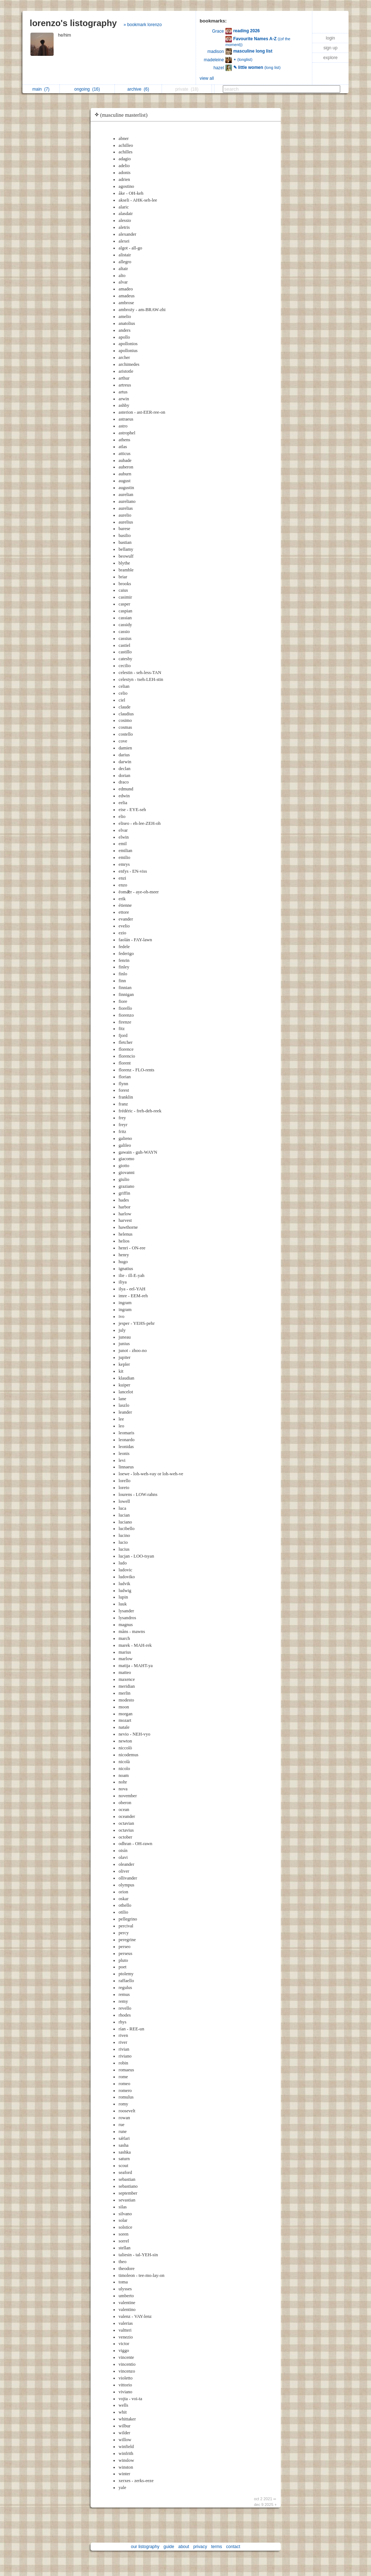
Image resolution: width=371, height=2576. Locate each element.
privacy (200, 2546)
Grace (218, 31)
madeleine (214, 59)
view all (207, 78)
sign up (331, 47)
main (40, 89)
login (330, 38)
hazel (218, 67)
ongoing (87, 89)
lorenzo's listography (73, 23)
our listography (145, 2546)
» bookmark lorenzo (143, 24)
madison (216, 51)
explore (330, 57)
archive (138, 89)
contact (233, 2546)
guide (168, 2546)
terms (216, 2546)
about (183, 2546)
